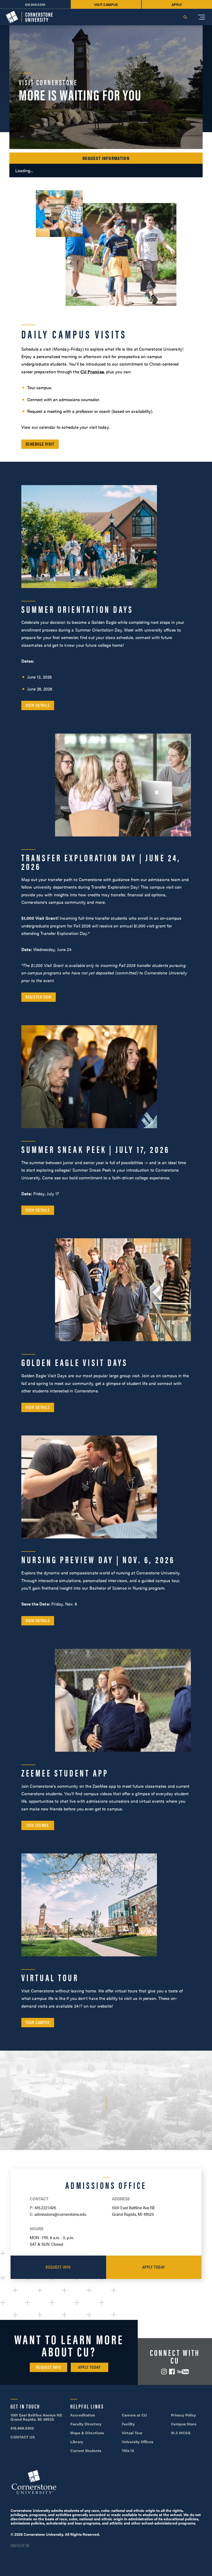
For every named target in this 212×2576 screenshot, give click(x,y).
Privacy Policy (183, 2415)
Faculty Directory (85, 2424)
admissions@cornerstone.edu (60, 2214)
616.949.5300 (35, 4)
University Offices (137, 2441)
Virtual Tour (132, 2432)
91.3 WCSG (180, 2432)
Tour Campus (37, 2022)
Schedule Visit (40, 444)
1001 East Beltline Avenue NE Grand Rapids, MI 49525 (36, 2417)
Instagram (164, 2371)
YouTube (183, 2371)
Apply (177, 4)
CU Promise (92, 371)
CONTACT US (23, 2437)
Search (185, 17)
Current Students (85, 2450)
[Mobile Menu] (201, 17)
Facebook (172, 2371)
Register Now (38, 997)
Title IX (128, 2450)
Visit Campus (106, 4)
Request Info (58, 2267)
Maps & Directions (87, 2432)
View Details (38, 705)
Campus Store (184, 2424)
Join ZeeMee (37, 1825)
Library (76, 2441)
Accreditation (82, 2415)
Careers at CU (134, 2415)
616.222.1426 (45, 2207)
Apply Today (153, 2267)
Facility (128, 2424)
